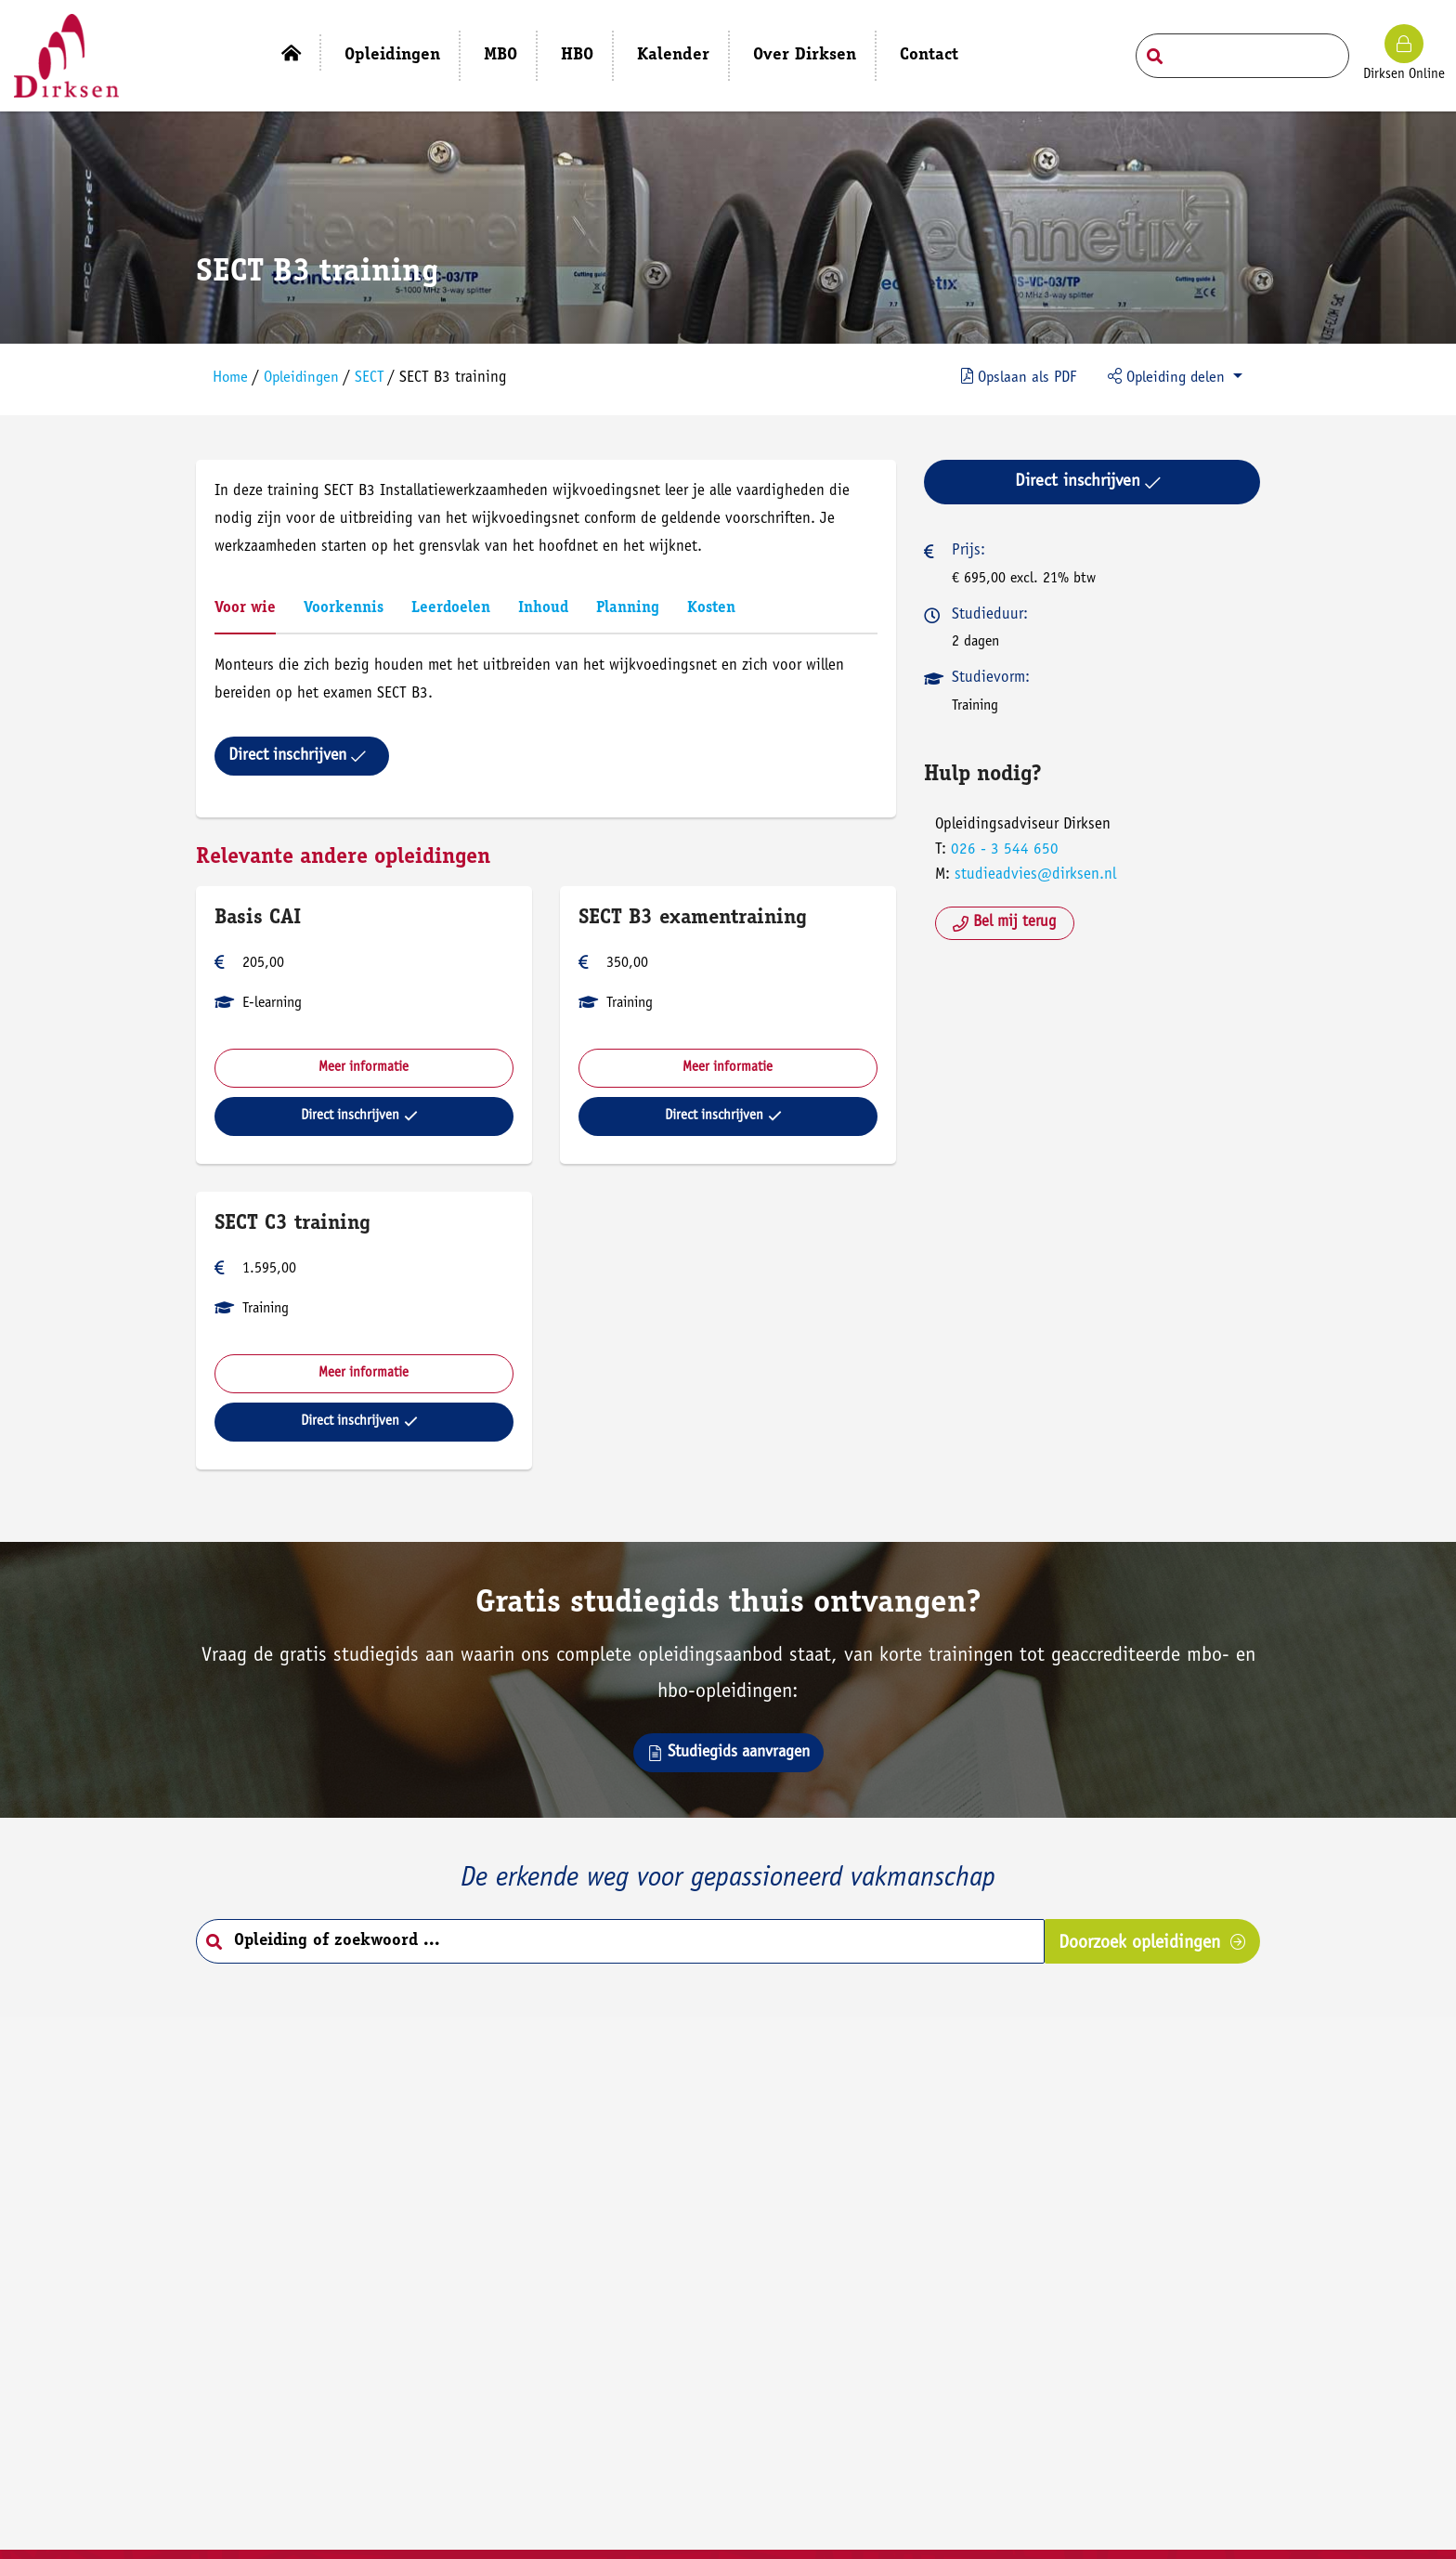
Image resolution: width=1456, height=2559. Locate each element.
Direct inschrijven (300, 752)
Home (233, 376)
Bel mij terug (1004, 919)
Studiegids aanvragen (728, 1753)
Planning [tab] (630, 605)
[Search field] (1242, 55)
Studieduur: (989, 611)
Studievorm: (990, 675)
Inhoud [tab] (546, 605)
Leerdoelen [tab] (453, 605)
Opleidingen (306, 376)
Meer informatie (366, 1064)
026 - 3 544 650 (1004, 846)
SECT (376, 376)
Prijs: (967, 547)
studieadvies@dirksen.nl (1034, 872)
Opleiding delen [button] (1164, 374)
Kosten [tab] (714, 605)
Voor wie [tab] (248, 605)
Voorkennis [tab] (346, 605)
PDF (1011, 374)
